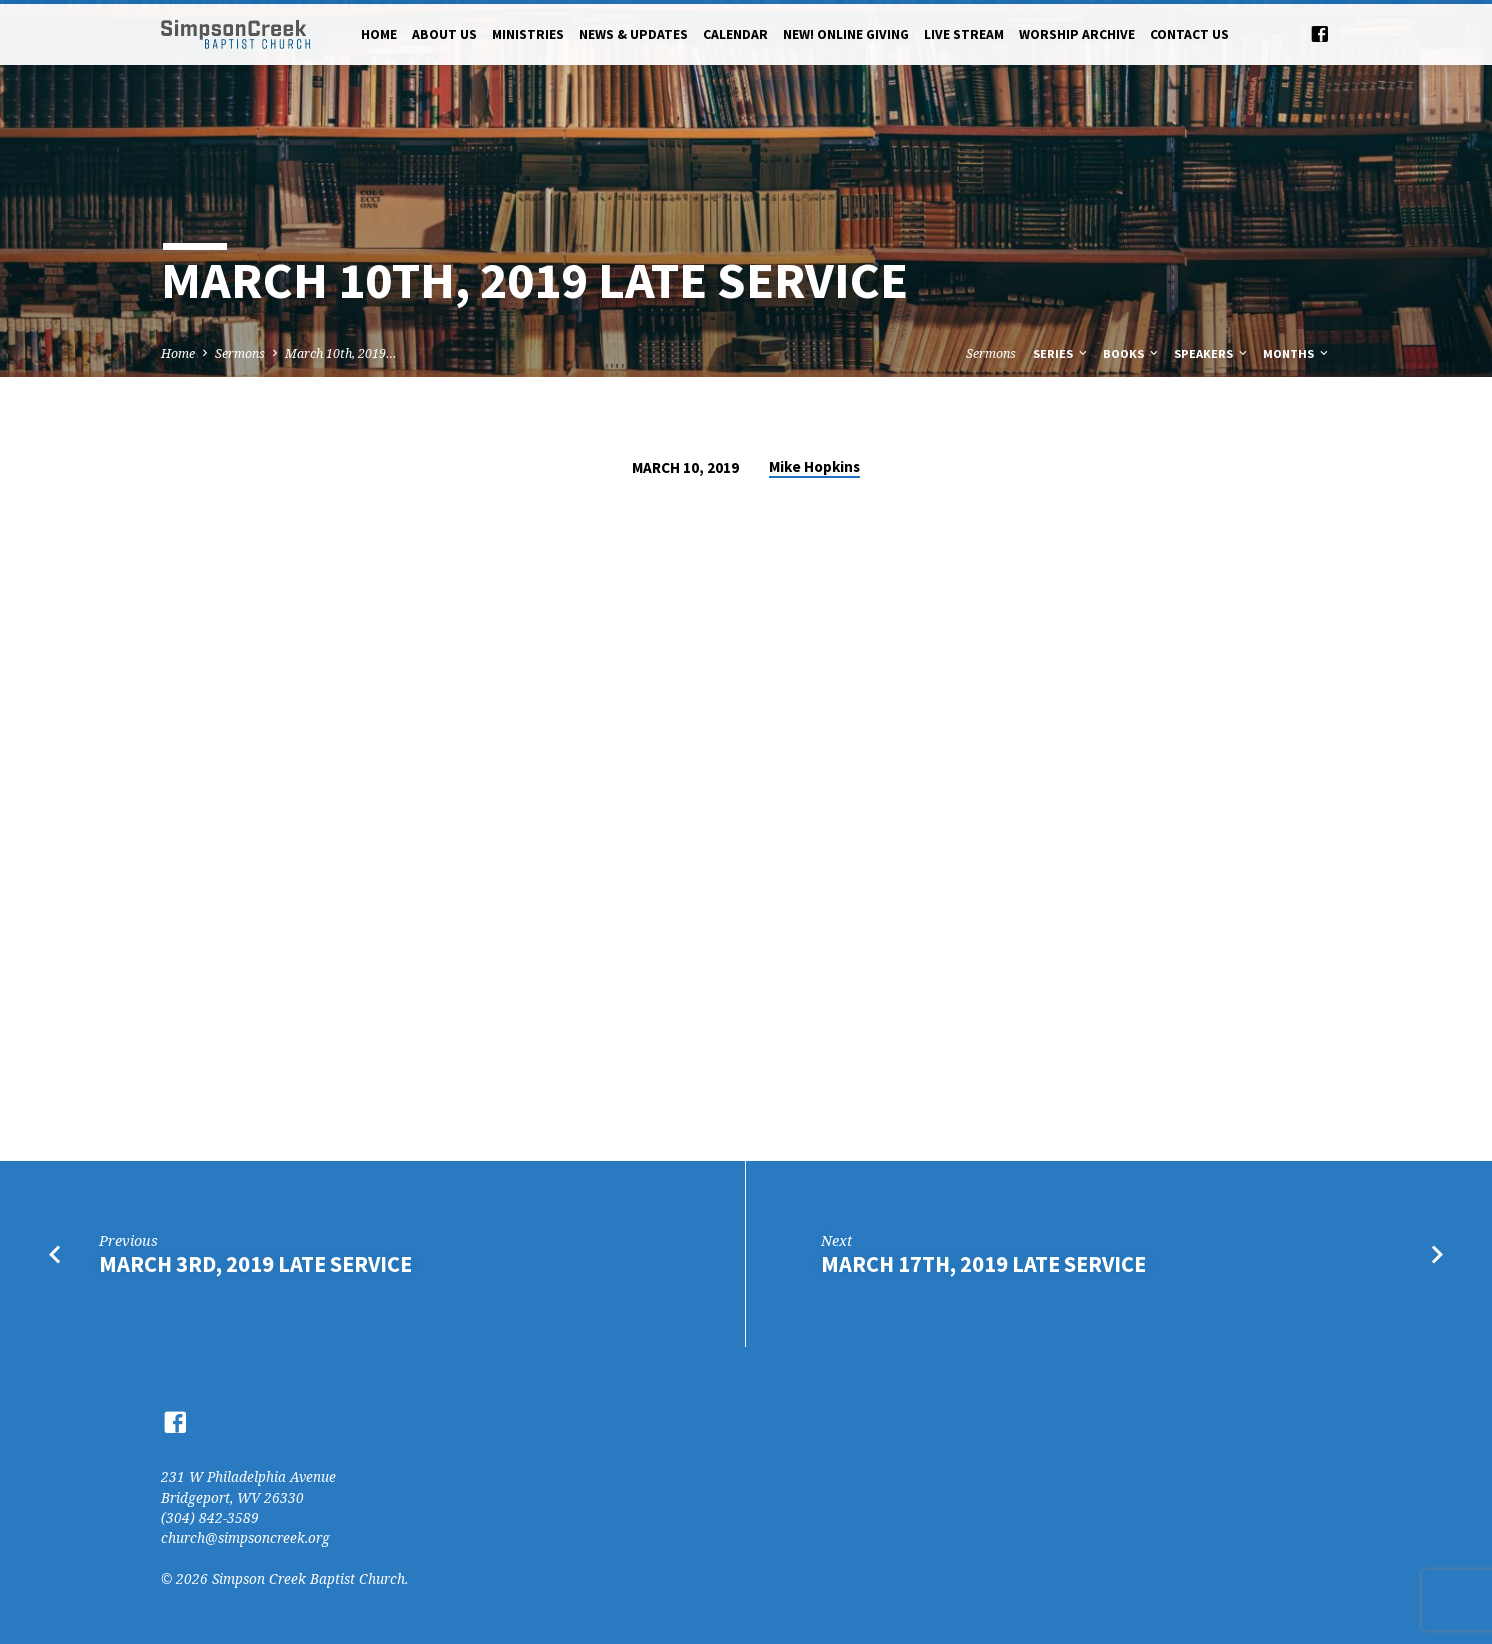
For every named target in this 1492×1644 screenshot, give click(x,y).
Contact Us (1189, 34)
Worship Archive (1077, 34)
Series (1061, 353)
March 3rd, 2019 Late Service (255, 1264)
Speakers (1212, 353)
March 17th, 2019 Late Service (983, 1264)
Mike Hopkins (814, 466)
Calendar (735, 34)
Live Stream (964, 34)
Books (1132, 353)
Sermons (240, 353)
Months (1297, 353)
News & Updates (633, 34)
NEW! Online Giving (846, 34)
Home (379, 34)
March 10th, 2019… (341, 353)
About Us (444, 34)
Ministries (528, 34)
